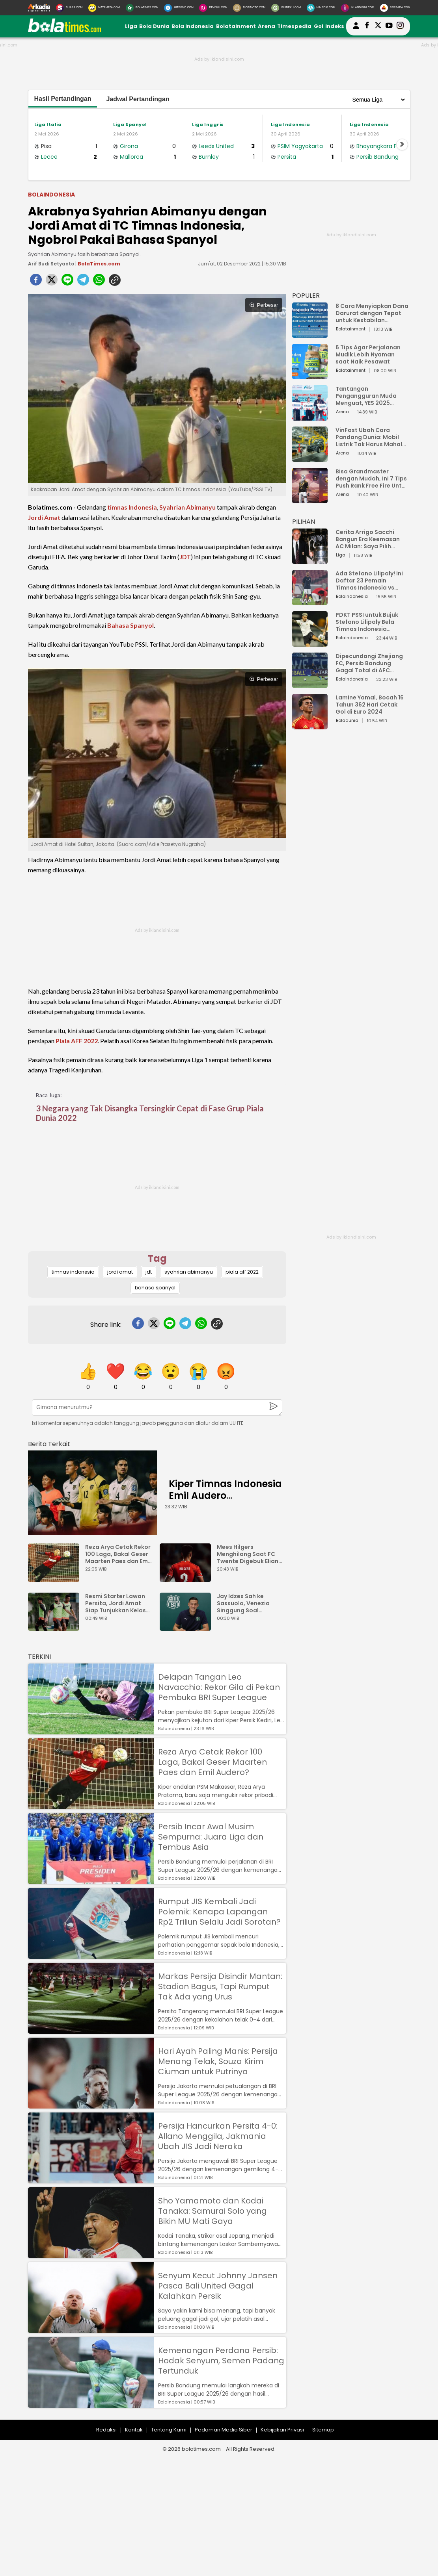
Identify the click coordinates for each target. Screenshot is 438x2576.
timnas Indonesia (132, 507)
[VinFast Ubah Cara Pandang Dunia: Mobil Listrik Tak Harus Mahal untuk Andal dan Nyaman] (310, 458)
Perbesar (263, 305)
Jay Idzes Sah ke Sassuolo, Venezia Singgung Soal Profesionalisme (243, 1603)
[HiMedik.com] (321, 8)
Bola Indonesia (192, 26)
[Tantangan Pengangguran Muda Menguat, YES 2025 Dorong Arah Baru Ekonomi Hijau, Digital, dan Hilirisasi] (310, 417)
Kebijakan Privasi (282, 2429)
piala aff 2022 (242, 1272)
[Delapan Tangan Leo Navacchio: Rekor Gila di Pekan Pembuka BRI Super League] (91, 1730)
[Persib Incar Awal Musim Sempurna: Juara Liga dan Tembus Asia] (91, 1880)
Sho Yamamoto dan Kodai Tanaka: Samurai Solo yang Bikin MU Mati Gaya (212, 2211)
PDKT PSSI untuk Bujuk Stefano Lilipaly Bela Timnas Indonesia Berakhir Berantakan (366, 621)
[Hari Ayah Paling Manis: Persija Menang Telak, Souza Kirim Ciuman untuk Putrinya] (91, 2104)
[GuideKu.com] (286, 8)
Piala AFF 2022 (77, 1040)
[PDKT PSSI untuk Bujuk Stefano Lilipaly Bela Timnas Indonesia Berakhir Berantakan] (310, 643)
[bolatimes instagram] (400, 26)
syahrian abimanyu (188, 1272)
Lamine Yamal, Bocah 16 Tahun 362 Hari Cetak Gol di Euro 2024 (369, 704)
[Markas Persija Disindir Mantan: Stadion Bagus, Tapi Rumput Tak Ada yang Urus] (91, 2030)
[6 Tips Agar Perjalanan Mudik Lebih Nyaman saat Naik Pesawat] (310, 375)
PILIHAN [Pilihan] (303, 521)
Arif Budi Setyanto (51, 263)
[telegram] (83, 282)
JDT (185, 556)
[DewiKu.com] (213, 8)
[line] (67, 282)
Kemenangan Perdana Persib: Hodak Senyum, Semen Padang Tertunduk (221, 2360)
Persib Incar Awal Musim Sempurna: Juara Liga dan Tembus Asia (210, 1836)
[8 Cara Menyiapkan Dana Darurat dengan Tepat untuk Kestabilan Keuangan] (310, 334)
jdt (148, 1272)
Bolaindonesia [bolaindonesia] (51, 194)
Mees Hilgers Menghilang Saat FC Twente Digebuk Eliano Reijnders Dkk (249, 1554)
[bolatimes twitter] (378, 26)
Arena (266, 26)
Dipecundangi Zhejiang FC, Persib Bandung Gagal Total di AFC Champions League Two (370, 663)
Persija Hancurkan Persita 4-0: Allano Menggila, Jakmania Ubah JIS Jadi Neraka (218, 2136)
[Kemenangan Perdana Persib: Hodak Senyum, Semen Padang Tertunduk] (91, 2404)
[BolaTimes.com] (142, 8)
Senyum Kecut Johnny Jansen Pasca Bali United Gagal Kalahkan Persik (218, 2285)
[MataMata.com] (104, 8)
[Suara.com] (69, 8)
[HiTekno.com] (178, 8)
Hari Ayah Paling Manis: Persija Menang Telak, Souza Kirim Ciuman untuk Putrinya (218, 2061)
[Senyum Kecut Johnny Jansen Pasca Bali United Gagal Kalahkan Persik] (91, 2329)
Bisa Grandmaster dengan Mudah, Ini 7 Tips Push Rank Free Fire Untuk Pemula (371, 478)
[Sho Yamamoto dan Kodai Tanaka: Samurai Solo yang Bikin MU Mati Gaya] (91, 2254)
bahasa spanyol (155, 1287)
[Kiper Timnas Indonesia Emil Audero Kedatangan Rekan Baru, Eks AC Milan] (92, 1492)
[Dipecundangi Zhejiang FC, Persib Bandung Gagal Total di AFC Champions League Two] (310, 684)
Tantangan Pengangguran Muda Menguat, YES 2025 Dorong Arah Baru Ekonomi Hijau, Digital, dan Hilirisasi (367, 395)
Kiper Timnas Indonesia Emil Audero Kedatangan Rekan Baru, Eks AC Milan (225, 1501)
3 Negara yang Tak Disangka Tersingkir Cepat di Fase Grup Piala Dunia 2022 (150, 1112)
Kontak (134, 2429)
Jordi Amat (44, 517)
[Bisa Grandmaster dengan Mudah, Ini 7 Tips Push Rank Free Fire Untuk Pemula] (310, 499)
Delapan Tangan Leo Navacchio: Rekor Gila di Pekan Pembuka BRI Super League (219, 1687)
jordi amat (120, 1272)
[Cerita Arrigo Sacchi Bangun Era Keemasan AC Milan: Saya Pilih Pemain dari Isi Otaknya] (310, 560)
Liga (131, 26)
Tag (157, 1258)
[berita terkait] (49, 1442)
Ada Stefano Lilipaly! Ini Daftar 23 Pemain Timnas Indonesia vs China (369, 580)
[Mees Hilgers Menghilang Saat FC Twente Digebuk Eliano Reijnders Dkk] (187, 1578)
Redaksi (106, 2429)
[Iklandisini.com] (357, 8)
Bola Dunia (154, 26)
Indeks (334, 26)
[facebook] (36, 282)
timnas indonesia (73, 1272)
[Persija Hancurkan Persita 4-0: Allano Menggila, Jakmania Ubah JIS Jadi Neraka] (91, 2179)
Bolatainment (236, 26)
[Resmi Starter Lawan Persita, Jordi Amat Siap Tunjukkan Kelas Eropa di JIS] (55, 1627)
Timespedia (294, 26)
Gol (318, 26)
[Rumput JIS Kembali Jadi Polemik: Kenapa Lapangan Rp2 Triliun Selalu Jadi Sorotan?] (91, 1955)
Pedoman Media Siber (223, 2429)
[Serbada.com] (395, 8)
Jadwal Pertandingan (137, 99)
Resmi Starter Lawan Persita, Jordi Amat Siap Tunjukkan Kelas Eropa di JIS (115, 1603)
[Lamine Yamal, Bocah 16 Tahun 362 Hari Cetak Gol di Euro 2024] (310, 725)
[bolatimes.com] (64, 30)
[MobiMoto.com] (249, 8)
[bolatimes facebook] (367, 26)
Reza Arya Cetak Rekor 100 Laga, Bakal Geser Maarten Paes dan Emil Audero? (118, 1554)
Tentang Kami (168, 2429)
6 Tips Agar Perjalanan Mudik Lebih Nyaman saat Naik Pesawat (368, 354)
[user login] (356, 29)
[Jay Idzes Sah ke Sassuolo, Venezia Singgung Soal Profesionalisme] (187, 1627)
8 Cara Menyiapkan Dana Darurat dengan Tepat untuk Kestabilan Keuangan (371, 313)
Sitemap (323, 2429)
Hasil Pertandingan (62, 98)
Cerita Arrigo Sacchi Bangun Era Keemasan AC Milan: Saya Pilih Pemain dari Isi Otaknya (369, 539)
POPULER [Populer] (306, 295)
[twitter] (52, 282)
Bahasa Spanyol (130, 625)
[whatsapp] (99, 282)
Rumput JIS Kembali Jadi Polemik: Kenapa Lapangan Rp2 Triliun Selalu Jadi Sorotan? (219, 1911)
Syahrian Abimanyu (187, 507)
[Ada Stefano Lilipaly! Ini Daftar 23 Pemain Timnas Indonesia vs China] (310, 601)
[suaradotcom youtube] (389, 26)
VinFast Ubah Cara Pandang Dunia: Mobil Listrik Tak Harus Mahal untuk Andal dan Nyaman (371, 437)
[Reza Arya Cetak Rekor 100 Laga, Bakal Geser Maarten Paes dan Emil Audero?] (55, 1578)
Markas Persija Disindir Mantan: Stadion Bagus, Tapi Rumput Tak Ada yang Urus (220, 1986)
